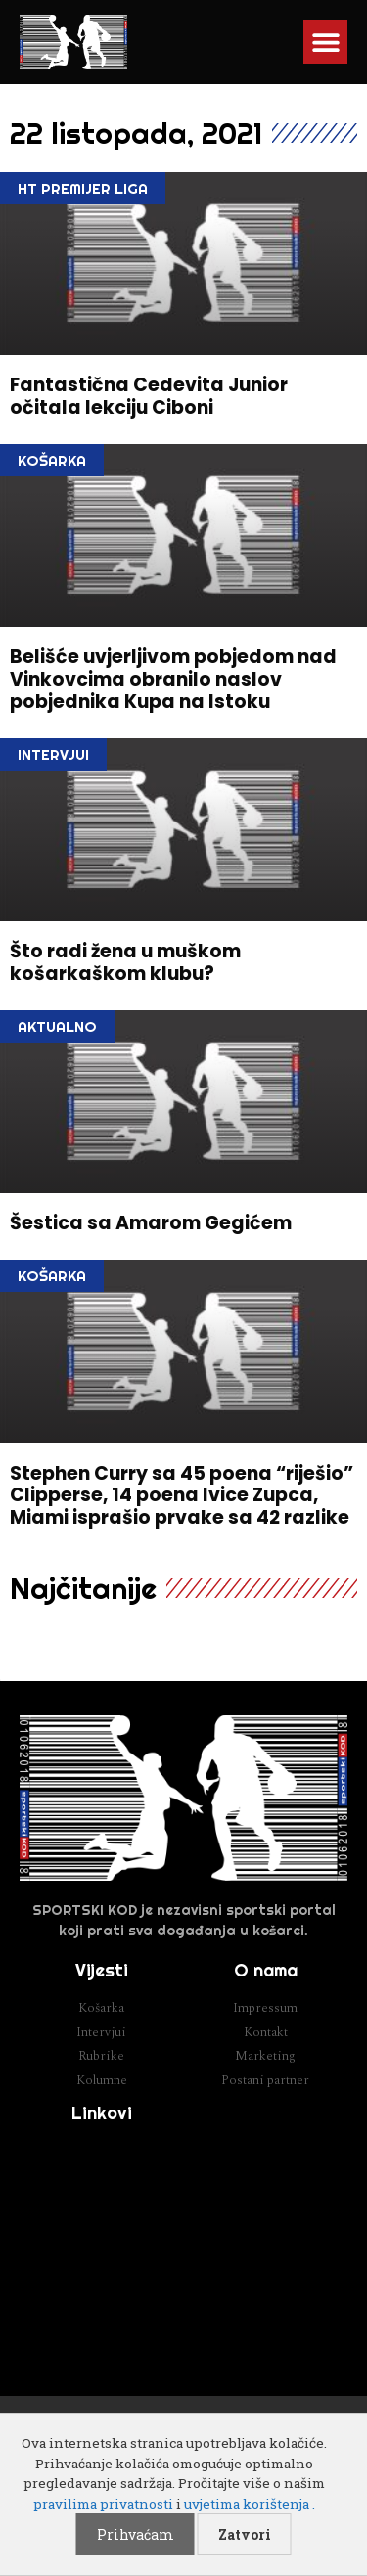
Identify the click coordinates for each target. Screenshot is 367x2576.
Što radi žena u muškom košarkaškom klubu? (125, 962)
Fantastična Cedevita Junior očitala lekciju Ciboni (149, 396)
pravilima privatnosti (103, 2503)
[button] (325, 42)
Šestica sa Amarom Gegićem (151, 1223)
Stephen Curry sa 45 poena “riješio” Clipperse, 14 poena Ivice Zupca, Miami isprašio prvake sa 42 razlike (181, 1496)
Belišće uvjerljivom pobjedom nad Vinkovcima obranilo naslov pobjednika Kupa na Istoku (173, 679)
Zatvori (244, 2534)
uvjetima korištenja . (249, 2503)
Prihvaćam (135, 2534)
